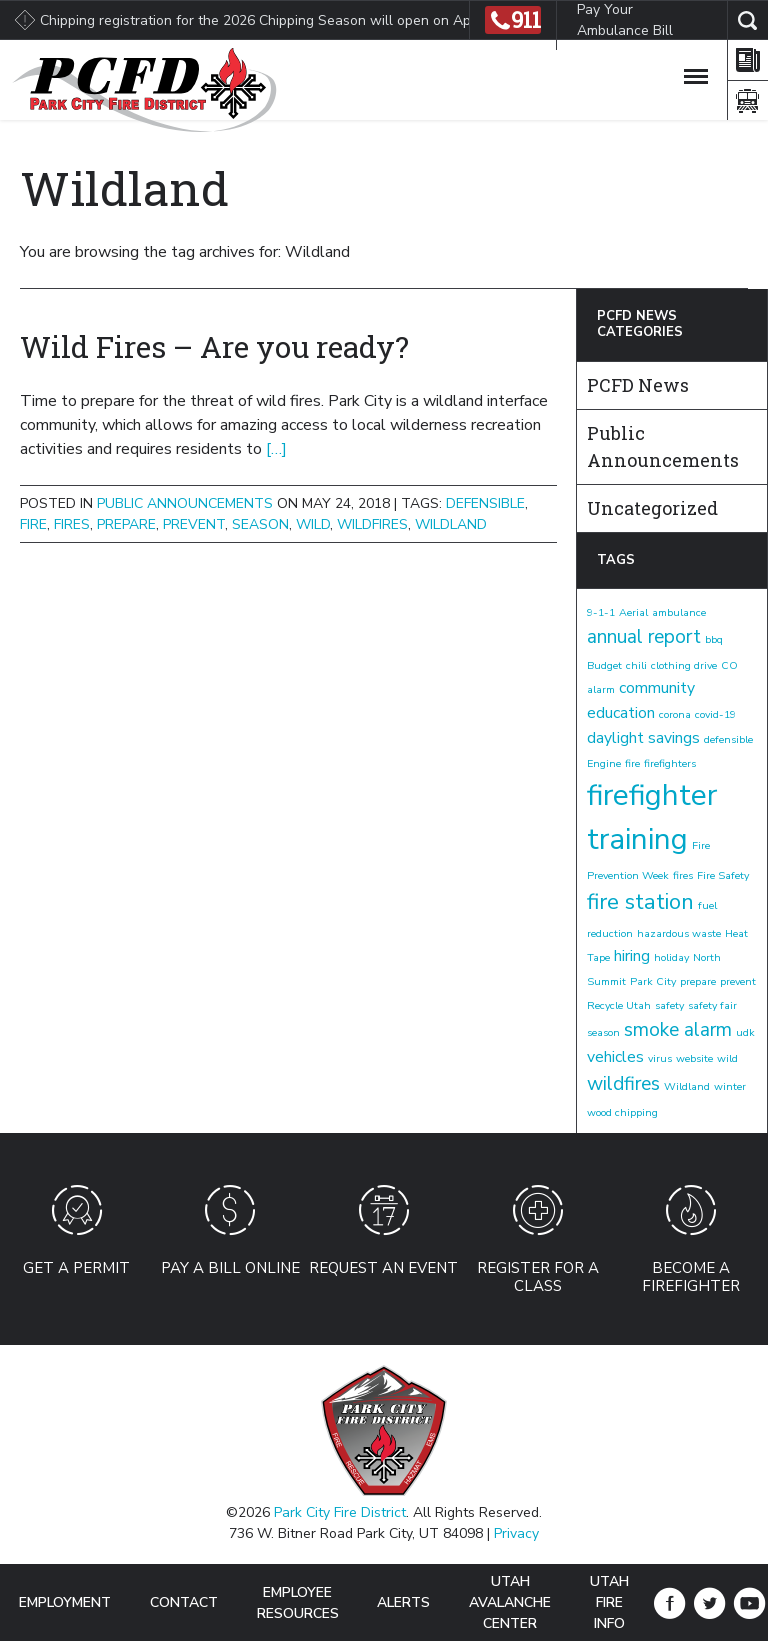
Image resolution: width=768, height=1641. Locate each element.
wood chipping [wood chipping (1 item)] (622, 1112)
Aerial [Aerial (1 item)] (633, 612)
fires (72, 524)
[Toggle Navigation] (696, 73)
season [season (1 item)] (603, 1032)
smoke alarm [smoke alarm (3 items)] (678, 1030)
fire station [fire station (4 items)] (640, 902)
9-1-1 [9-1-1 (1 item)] (601, 612)
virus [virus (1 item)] (660, 1058)
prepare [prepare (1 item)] (698, 981)
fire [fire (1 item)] (632, 763)
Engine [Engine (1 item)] (604, 763)
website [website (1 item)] (694, 1058)
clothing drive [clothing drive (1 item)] (684, 665)
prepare (126, 524)
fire (33, 524)
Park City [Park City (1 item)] (653, 981)
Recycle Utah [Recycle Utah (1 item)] (619, 1005)
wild (313, 524)
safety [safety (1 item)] (669, 1005)
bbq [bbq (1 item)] (714, 639)
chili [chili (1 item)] (636, 665)
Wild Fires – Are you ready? (214, 346)
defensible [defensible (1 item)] (728, 739)
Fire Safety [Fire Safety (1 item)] (723, 875)
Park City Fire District (340, 1512)
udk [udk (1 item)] (745, 1032)
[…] (276, 449)
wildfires (372, 524)
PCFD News (638, 385)
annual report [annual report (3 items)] (644, 637)
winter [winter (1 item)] (730, 1086)
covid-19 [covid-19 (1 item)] (715, 714)
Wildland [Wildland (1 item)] (687, 1086)
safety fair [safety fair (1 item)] (712, 1005)
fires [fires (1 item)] (683, 875)
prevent (194, 524)
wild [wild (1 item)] (727, 1058)
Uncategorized (652, 508)
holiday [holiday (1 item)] (671, 957)
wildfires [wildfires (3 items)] (623, 1084)
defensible (485, 503)
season (260, 524)
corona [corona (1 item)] (675, 714)
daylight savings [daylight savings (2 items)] (643, 738)
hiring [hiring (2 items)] (632, 956)
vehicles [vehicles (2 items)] (615, 1057)
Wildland (451, 524)
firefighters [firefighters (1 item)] (670, 763)
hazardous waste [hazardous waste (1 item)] (679, 933)
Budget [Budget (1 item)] (604, 665)
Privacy (516, 1533)
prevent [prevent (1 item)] (738, 981)
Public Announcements (185, 503)
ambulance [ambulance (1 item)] (679, 612)
